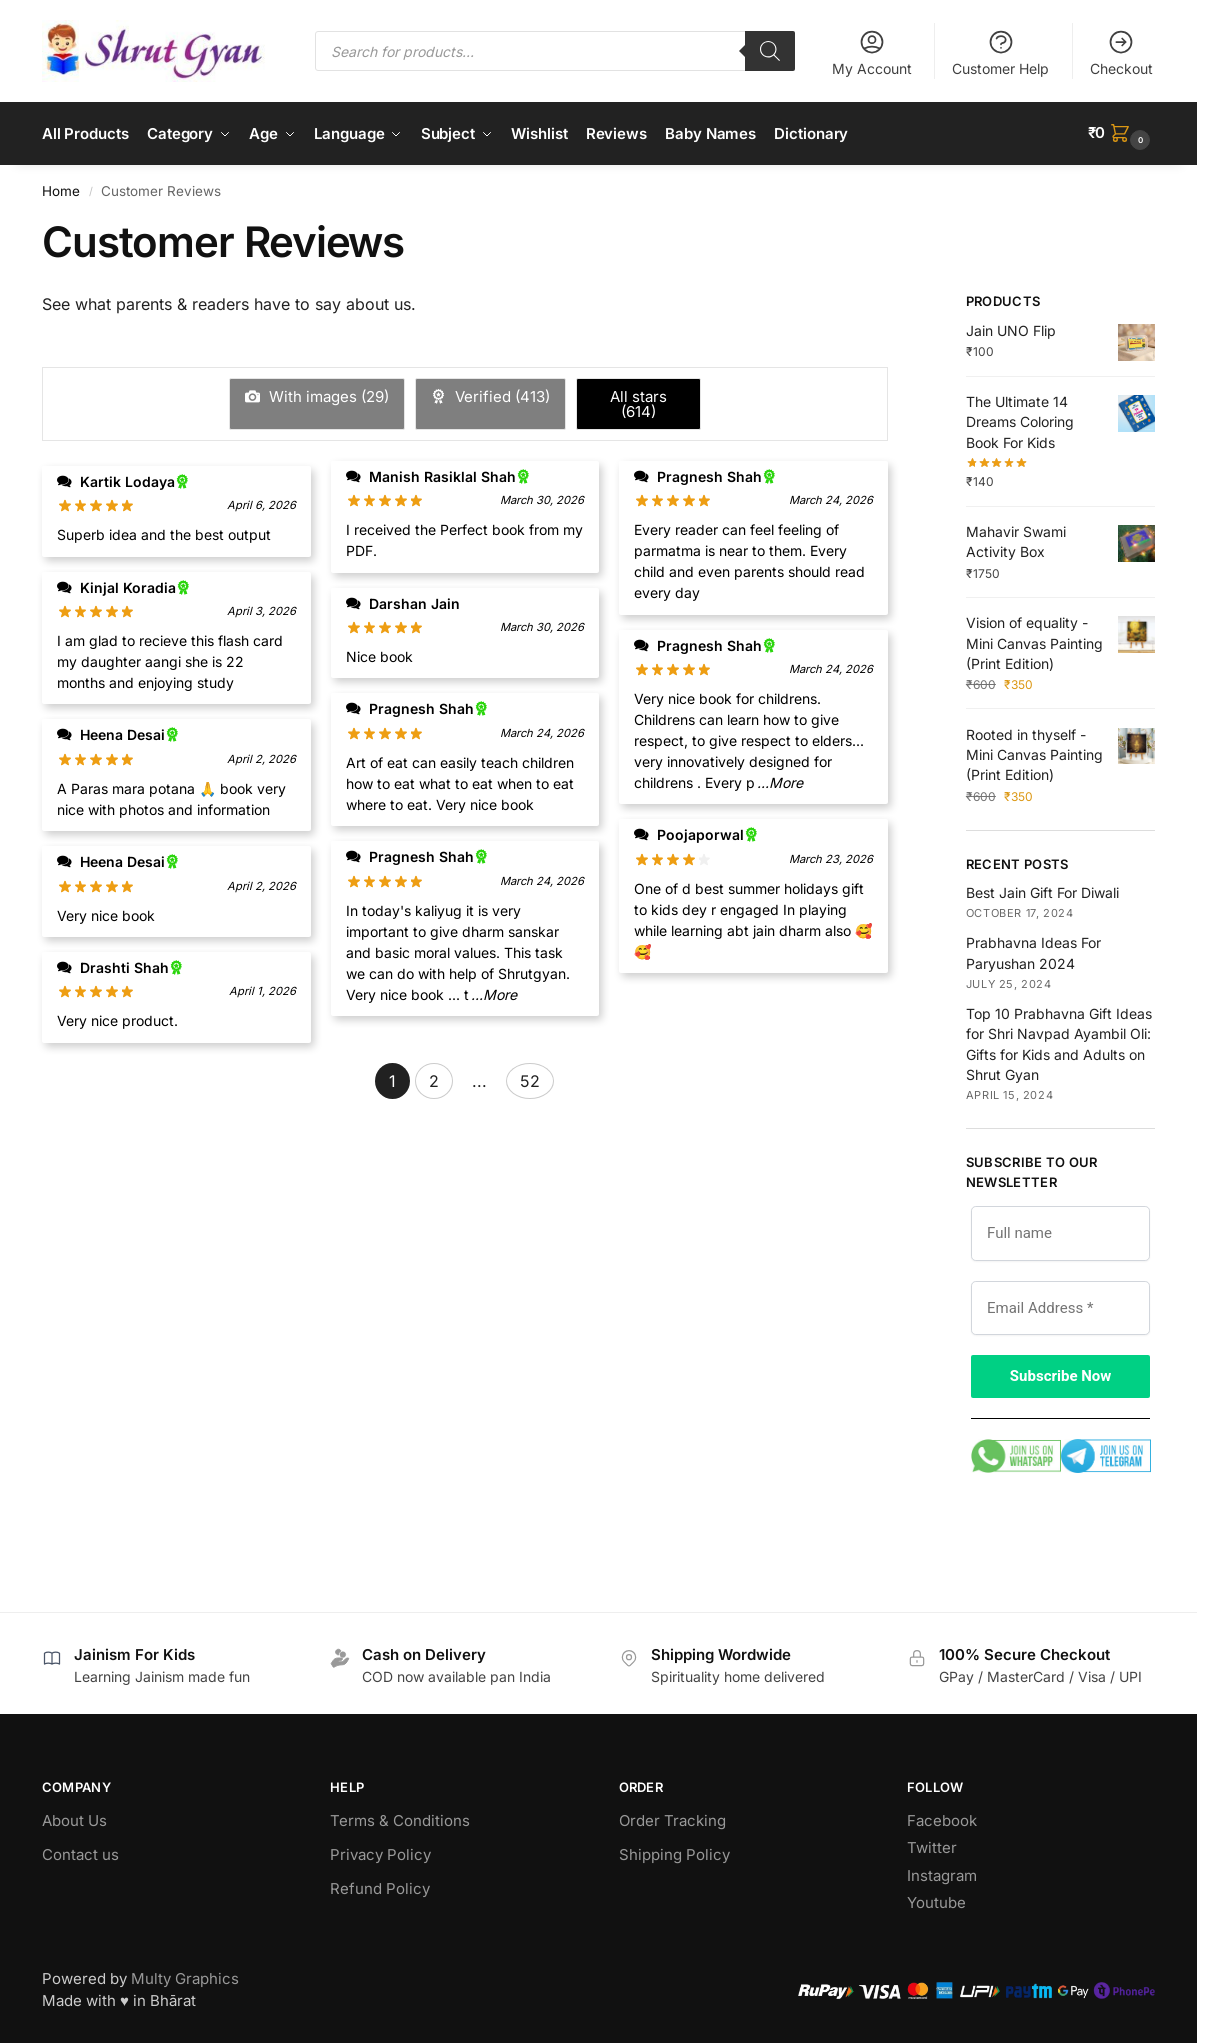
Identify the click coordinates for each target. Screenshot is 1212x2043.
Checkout (1121, 52)
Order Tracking (672, 1818)
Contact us (80, 1852)
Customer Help (1000, 52)
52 (530, 1079)
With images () (327, 394)
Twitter (932, 1845)
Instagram (942, 1873)
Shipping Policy (674, 1852)
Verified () (500, 394)
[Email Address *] (1060, 1305)
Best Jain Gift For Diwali (1042, 890)
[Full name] (1060, 1230)
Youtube (936, 1900)
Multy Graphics (185, 1976)
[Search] (770, 51)
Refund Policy (380, 1886)
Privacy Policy (380, 1852)
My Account (872, 52)
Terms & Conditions (400, 1818)
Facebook (942, 1818)
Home (61, 189)
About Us (74, 1818)
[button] (1122, 133)
